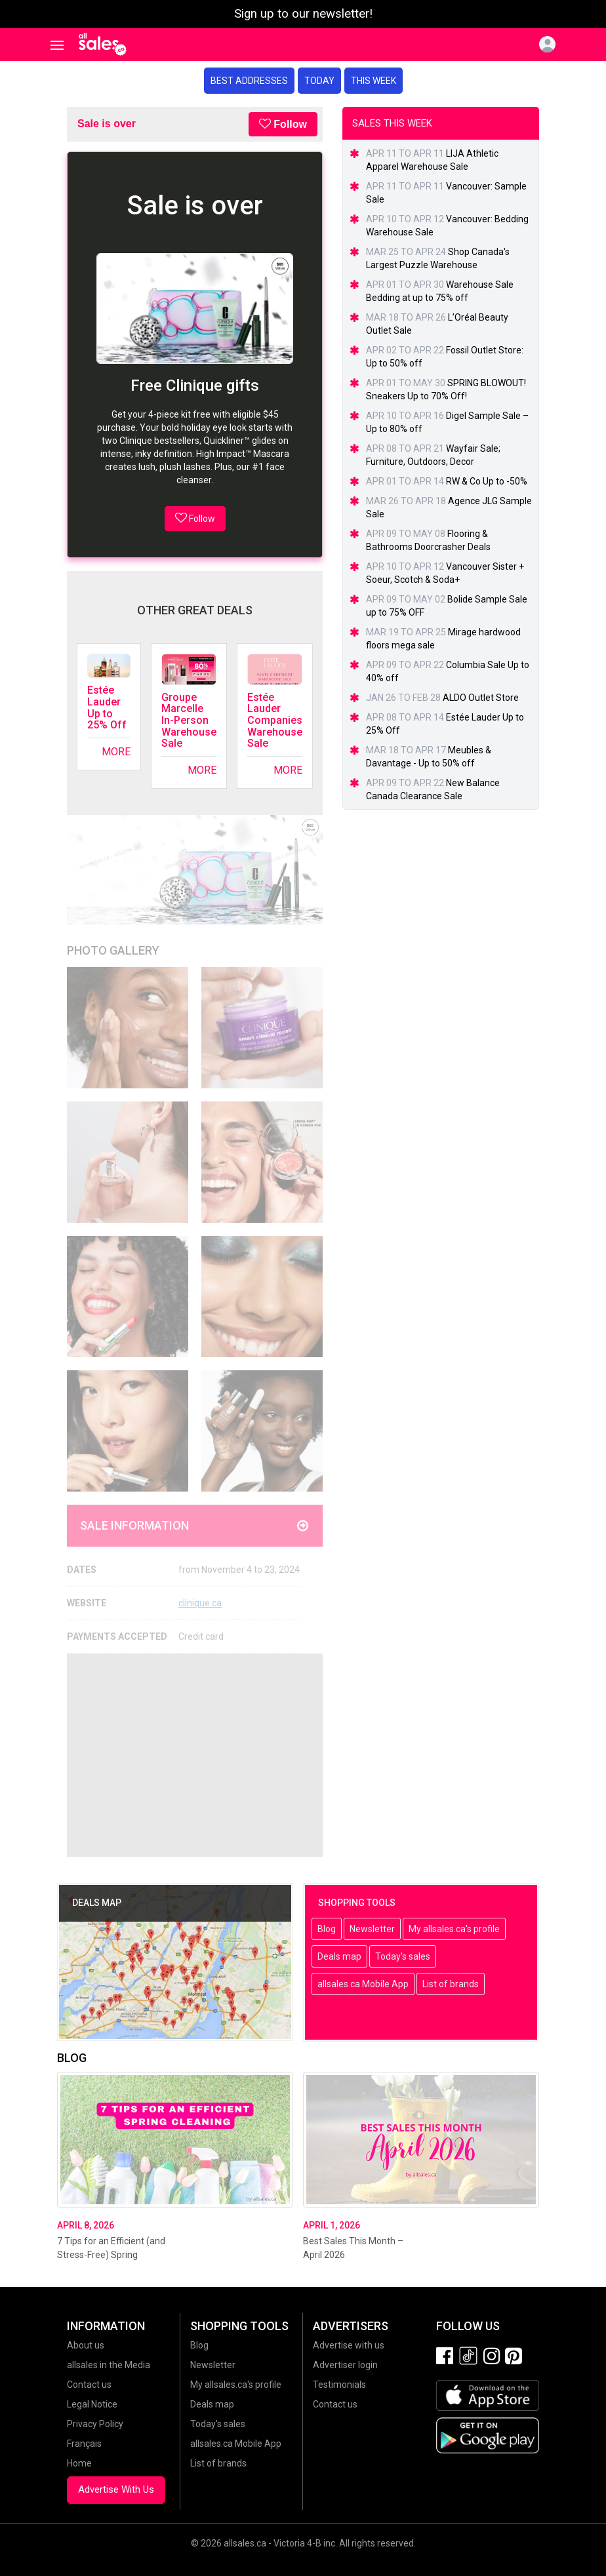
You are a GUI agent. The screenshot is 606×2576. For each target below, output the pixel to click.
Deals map (339, 1956)
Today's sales (402, 1956)
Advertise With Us (116, 2489)
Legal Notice (92, 2404)
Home (79, 2463)
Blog (326, 1929)
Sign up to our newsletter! (303, 14)
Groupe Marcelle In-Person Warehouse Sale (188, 720)
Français (84, 2443)
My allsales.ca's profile (454, 1929)
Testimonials (339, 2384)
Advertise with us (348, 2345)
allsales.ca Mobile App (363, 1984)
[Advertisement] (195, 1755)
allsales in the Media (108, 2365)
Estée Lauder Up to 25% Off (107, 707)
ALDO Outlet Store (481, 697)
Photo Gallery (113, 950)
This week (373, 80)
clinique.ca (200, 1603)
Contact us (89, 2384)
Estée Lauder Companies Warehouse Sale (274, 720)
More (116, 751)
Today (319, 80)
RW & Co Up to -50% (486, 481)
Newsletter (372, 1929)
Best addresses (249, 80)
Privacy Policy (95, 2424)
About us (85, 2345)
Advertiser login (345, 2365)
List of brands (450, 1984)
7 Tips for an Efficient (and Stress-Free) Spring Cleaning (111, 2255)
